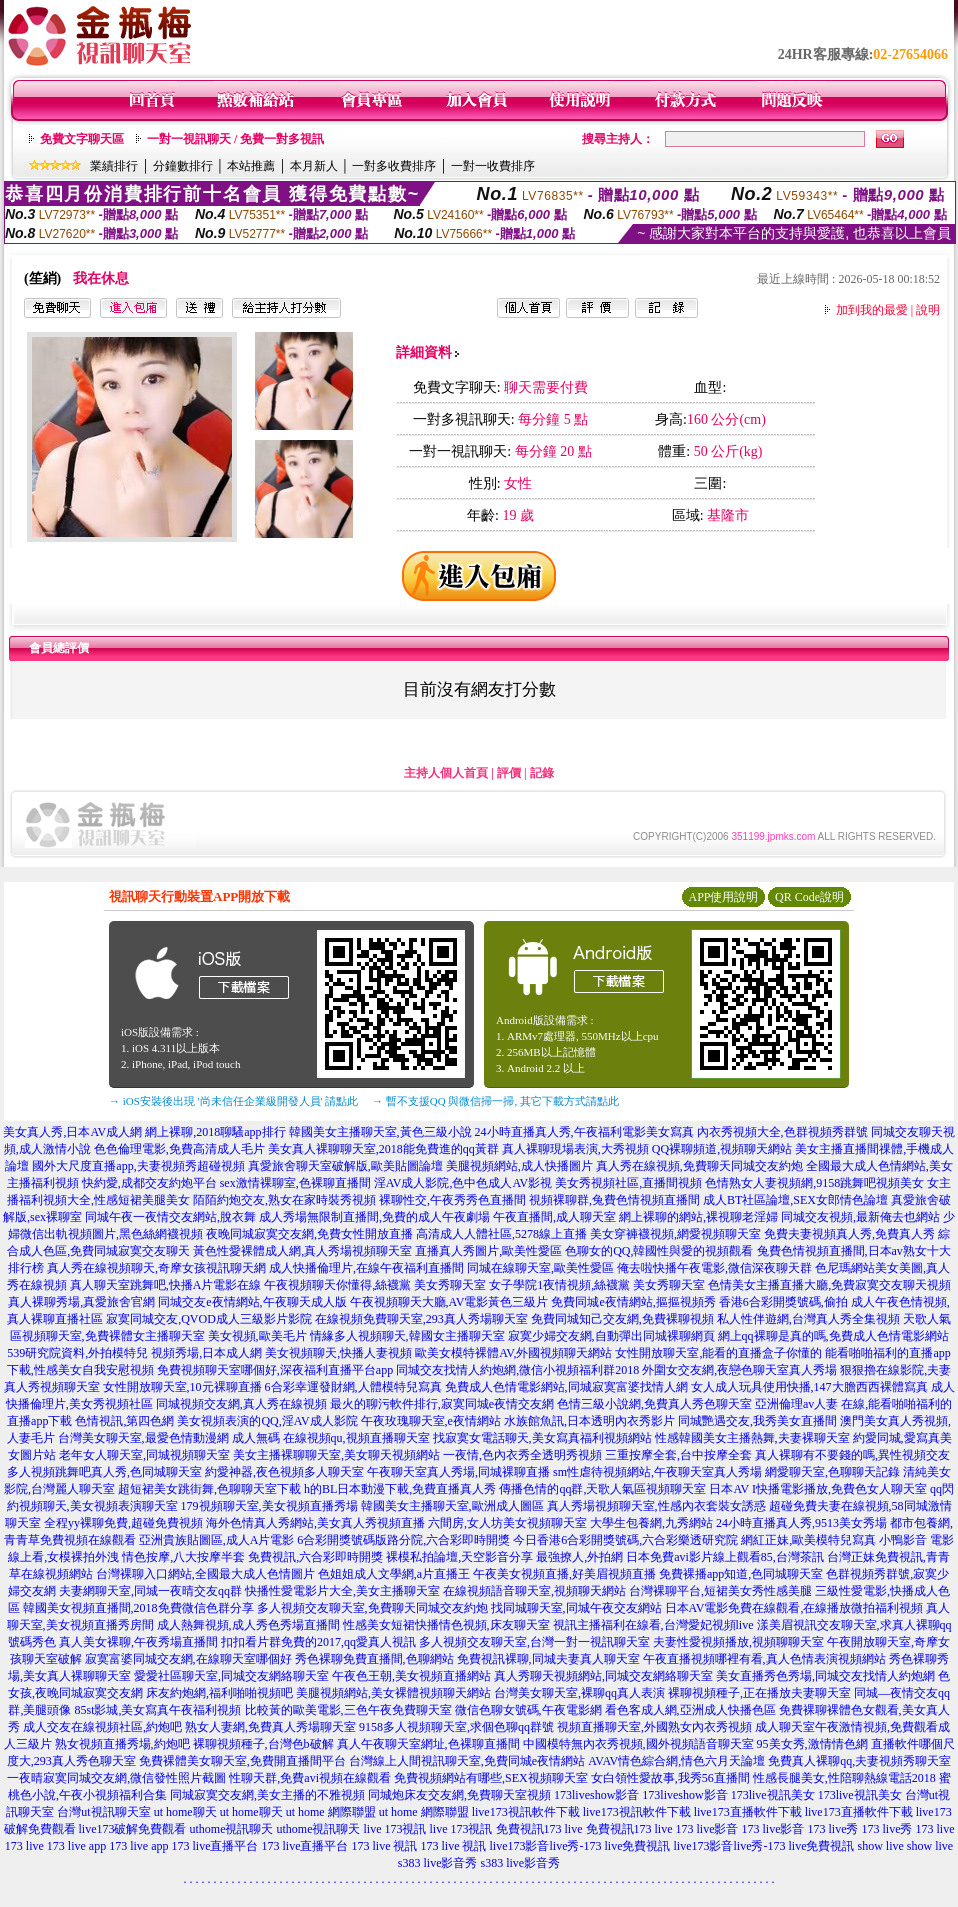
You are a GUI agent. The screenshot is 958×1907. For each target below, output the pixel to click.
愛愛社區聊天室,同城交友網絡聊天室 (231, 1676)
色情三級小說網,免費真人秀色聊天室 (654, 1404)
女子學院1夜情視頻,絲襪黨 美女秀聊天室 (597, 1285)
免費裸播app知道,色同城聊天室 (741, 1574)
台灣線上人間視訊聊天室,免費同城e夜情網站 (467, 1761)
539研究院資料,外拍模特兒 (77, 1353)
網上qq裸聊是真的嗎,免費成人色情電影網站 (833, 1336)
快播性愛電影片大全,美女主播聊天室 (342, 1591)
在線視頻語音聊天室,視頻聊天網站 (534, 1591)
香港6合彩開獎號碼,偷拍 (783, 1302)
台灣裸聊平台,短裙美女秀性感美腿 (720, 1591)
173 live (935, 1829)
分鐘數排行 (183, 166)
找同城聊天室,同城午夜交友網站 (576, 1608)
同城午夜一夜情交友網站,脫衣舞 (170, 1217)
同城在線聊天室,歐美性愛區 (540, 1268)
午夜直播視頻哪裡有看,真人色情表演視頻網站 (764, 1659)
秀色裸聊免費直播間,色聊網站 (374, 1659)
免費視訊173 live (539, 1829)
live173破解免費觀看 (133, 1829)
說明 (928, 310)
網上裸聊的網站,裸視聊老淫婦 (698, 1217)
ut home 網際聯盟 (331, 1812)
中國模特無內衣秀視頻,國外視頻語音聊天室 (638, 1744)
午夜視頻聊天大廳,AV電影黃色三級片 (449, 1302)
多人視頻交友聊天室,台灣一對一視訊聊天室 (534, 1642)
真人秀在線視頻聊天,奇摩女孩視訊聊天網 (156, 1268)
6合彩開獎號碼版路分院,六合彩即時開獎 (403, 1540)
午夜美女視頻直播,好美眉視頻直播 (564, 1574)
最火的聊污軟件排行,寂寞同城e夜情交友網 (442, 1404)
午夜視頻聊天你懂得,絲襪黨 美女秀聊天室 (375, 1285)
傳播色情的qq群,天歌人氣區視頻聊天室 (602, 1489)
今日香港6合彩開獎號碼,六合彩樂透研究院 (625, 1540)
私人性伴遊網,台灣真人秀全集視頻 (808, 1319)
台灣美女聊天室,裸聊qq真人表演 (579, 1693)
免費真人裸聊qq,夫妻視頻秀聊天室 (859, 1761)
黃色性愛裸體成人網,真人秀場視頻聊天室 (302, 1251)
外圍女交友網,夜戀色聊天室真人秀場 (739, 1370)
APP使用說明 (723, 897)
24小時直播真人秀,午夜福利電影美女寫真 (584, 1132)
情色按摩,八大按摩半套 (183, 1557)
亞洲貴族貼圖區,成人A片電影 (217, 1540)
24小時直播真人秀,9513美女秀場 (801, 1523)
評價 (509, 773)
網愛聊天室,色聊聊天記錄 (832, 1472)
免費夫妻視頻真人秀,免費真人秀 (849, 1234)
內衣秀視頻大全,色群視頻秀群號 (782, 1132)
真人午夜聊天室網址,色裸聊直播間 (428, 1744)
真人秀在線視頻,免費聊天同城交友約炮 (699, 1166)
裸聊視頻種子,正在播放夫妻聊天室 (759, 1693)
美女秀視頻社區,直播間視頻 (628, 1183)
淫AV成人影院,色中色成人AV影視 (463, 1183)
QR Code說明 (809, 897)
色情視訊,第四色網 (124, 1421)
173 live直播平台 (215, 1846)
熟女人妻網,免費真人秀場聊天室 (270, 1727)
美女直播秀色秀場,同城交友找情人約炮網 (825, 1676)
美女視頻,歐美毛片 (257, 1336)
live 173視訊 (395, 1829)
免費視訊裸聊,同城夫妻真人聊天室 (548, 1659)
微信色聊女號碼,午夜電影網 (528, 1710)
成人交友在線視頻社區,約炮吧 (102, 1727)
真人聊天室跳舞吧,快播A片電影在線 (166, 1285)
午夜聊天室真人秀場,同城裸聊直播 (458, 1472)
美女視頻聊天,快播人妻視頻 (338, 1353)
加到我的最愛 (872, 310)
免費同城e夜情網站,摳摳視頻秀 (633, 1302)
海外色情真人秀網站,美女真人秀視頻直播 (315, 1523)
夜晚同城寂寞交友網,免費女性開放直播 (309, 1234)
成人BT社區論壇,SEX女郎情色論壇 (795, 1200)
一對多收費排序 (394, 166)
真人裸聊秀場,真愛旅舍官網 (81, 1302)
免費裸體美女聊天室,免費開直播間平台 (242, 1761)
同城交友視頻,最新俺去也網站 (860, 1217)
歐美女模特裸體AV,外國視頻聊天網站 (513, 1353)
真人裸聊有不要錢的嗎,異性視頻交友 (852, 1455)
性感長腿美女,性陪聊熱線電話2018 (844, 1778)
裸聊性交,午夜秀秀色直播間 (452, 1200)
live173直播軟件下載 (748, 1812)
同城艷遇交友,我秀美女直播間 (757, 1421)
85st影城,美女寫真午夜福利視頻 (157, 1710)
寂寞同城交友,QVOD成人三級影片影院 (209, 1319)
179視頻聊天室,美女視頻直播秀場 (269, 1506)
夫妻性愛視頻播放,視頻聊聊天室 (738, 1642)
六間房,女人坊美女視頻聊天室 (507, 1523)
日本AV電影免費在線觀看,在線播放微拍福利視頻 (794, 1608)
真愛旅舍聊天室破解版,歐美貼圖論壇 (345, 1166)
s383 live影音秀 (438, 1863)
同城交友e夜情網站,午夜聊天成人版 (252, 1302)
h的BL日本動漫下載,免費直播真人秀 (400, 1489)
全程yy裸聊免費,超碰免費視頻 (123, 1523)
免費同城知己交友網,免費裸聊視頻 (622, 1319)
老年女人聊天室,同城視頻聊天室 (144, 1455)
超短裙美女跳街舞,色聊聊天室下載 (209, 1489)
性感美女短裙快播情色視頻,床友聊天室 (446, 1625)
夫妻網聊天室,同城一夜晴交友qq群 (150, 1591)
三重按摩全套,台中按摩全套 (678, 1455)
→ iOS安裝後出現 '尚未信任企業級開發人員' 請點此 (233, 1101)
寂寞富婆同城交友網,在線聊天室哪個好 (188, 1659)
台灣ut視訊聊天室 (103, 1812)
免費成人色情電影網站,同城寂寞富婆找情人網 (566, 1387)
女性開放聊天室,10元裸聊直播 (182, 1387)
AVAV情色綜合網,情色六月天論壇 (676, 1761)
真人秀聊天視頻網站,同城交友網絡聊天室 (603, 1676)
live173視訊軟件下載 (526, 1812)
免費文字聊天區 (82, 139)
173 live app (76, 1846)
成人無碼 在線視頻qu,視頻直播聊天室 (331, 1438)
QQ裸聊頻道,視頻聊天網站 (722, 1149)
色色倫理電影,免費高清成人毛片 (179, 1149)
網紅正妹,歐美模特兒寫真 (808, 1540)
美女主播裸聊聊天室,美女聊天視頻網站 (336, 1455)
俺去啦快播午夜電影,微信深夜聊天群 (714, 1268)
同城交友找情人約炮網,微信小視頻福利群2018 (517, 1370)
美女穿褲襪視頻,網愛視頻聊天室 (675, 1234)
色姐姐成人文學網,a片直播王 (394, 1574)
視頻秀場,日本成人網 (206, 1353)
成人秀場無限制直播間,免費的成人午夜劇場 (374, 1217)
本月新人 (314, 166)
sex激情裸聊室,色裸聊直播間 (295, 1183)
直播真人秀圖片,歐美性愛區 (488, 1251)
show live (880, 1846)
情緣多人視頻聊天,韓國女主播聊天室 (407, 1336)
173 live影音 (707, 1829)
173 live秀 (833, 1829)
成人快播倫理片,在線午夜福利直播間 (366, 1268)
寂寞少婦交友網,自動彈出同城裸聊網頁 (611, 1336)
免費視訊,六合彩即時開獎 (315, 1557)
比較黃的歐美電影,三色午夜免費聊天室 (348, 1710)
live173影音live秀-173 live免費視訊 (580, 1846)
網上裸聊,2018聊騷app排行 (215, 1132)
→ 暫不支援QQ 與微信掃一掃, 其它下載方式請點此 (495, 1101)
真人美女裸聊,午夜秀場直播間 (138, 1642)
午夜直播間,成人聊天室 (554, 1217)
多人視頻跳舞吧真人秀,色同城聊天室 (104, 1472)
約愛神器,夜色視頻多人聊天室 (284, 1472)
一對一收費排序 (493, 166)
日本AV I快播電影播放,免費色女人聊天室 (818, 1489)
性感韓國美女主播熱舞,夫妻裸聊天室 (752, 1438)
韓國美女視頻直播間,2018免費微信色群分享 (138, 1608)
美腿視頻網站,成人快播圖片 (519, 1166)
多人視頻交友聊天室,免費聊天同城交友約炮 (372, 1608)
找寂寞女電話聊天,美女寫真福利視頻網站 (542, 1438)
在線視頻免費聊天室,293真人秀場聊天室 (421, 1319)
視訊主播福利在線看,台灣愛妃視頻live (653, 1625)
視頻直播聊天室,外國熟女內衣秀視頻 (654, 1727)
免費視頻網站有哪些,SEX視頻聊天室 (491, 1778)
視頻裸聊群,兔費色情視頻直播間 (614, 1200)
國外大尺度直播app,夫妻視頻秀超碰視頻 (138, 1166)
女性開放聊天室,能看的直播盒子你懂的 (718, 1353)
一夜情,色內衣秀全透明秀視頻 (522, 1455)
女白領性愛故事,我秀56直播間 (670, 1778)
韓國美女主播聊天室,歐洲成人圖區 (452, 1506)
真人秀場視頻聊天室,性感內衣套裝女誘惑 (656, 1506)
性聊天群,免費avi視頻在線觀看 (310, 1778)
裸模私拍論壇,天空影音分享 (459, 1557)
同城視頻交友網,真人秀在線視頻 (241, 1404)
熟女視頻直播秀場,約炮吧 (122, 1744)
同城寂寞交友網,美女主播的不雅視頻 (267, 1795)
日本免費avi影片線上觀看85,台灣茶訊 (725, 1557)
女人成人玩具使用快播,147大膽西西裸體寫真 (809, 1387)
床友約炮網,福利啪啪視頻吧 (219, 1693)
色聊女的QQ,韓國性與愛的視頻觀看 (659, 1251)
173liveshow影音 (596, 1795)
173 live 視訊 (385, 1846)
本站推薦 (251, 166)
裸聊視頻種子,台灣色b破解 (263, 1744)
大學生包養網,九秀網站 (651, 1523)
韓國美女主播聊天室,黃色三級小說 (380, 1132)
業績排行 (114, 166)
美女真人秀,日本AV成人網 (72, 1132)
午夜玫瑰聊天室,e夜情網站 (431, 1421)
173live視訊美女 (773, 1795)
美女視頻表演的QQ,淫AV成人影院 (267, 1421)
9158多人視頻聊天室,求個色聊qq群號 (456, 1727)
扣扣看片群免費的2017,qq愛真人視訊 (318, 1642)
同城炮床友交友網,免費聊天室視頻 (459, 1795)
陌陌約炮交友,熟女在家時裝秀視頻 (284, 1200)
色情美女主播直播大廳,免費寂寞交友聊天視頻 (829, 1285)
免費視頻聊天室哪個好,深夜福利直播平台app (275, 1370)
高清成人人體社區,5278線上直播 (501, 1234)
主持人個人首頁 (446, 773)
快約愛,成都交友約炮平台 (149, 1183)
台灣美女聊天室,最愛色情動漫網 (143, 1438)
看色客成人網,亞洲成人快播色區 (690, 1710)
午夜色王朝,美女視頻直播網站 (411, 1676)
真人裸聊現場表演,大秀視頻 (575, 1149)
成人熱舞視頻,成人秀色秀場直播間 (248, 1625)
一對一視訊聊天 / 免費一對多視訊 (235, 139)
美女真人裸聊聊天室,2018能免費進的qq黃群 (383, 1149)
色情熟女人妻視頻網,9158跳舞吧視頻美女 (814, 1183)
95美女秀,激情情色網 (812, 1744)
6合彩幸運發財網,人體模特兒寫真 (353, 1387)
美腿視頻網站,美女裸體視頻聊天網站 (393, 1693)
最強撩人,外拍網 (579, 1557)
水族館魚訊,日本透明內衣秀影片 (589, 1421)
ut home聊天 (185, 1812)
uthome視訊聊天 (232, 1829)
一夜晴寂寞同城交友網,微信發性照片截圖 (116, 1778)
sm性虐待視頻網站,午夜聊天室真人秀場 (657, 1472)
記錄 (542, 773)
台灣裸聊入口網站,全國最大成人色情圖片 (205, 1574)
